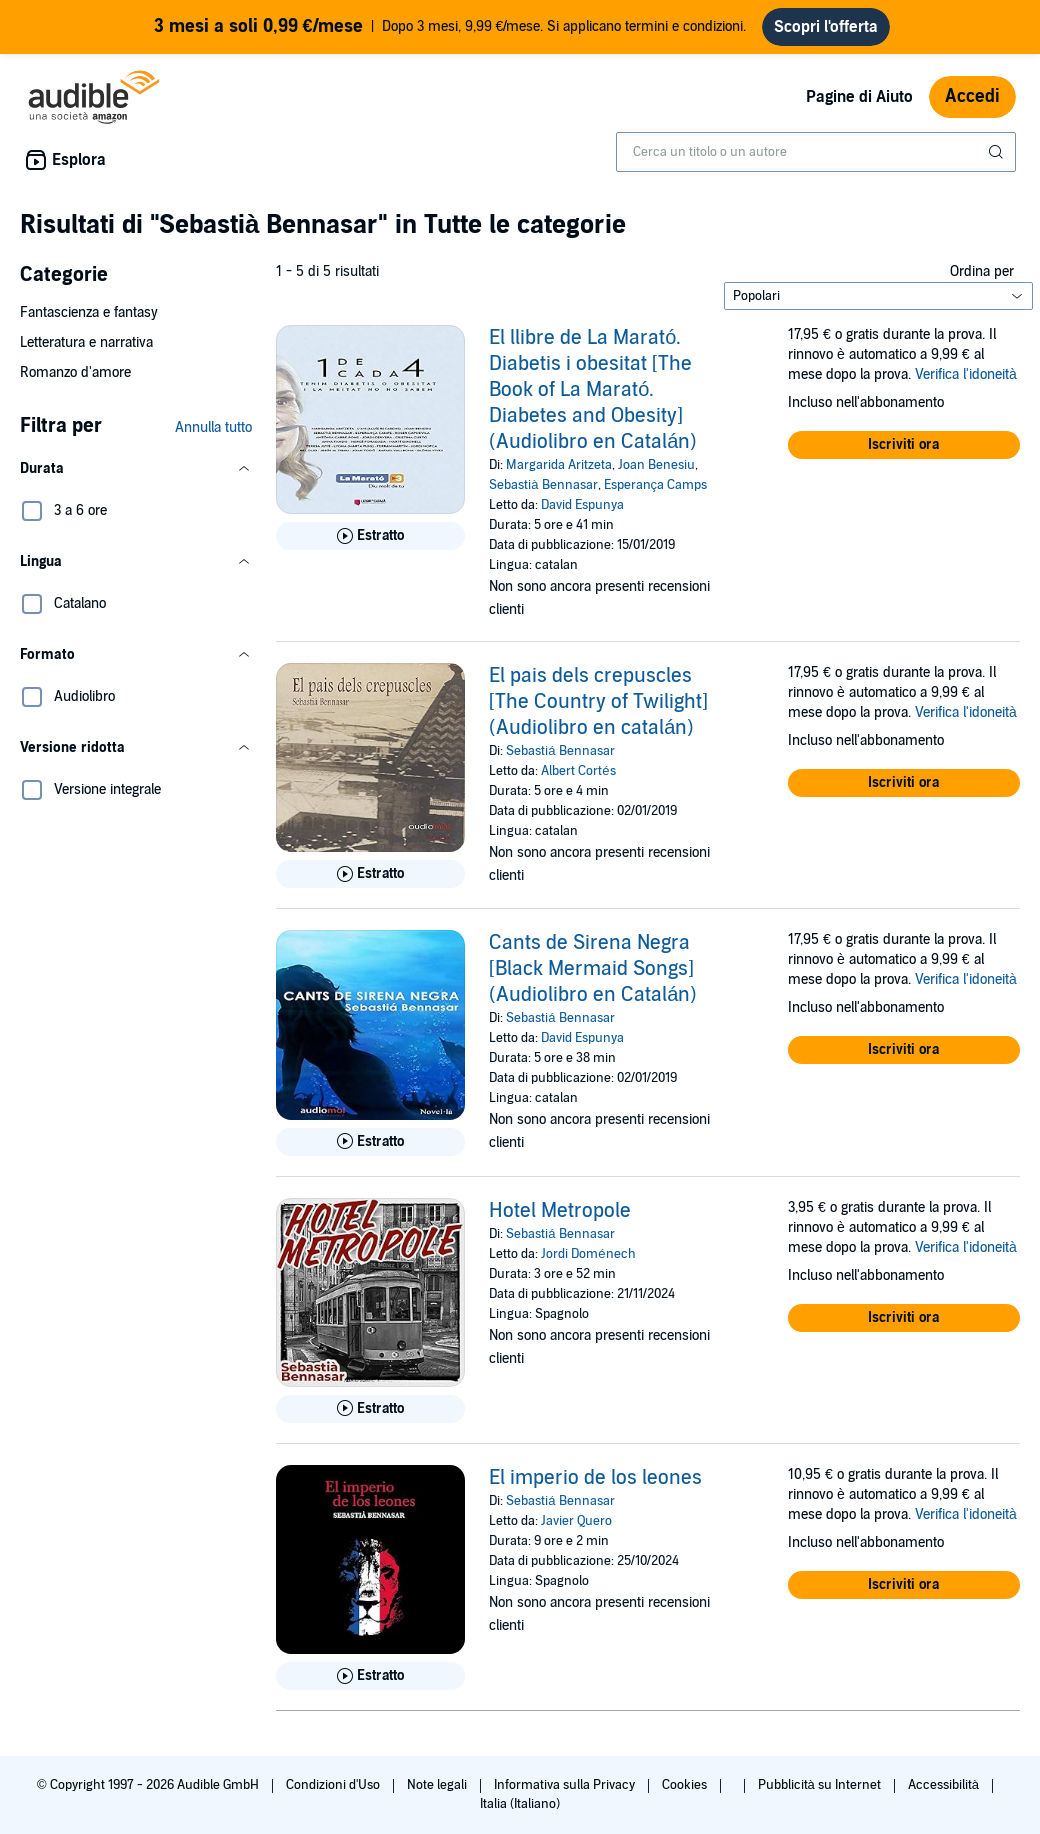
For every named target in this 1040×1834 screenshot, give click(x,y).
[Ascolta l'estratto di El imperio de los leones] (370, 1676)
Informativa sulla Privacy (566, 1785)
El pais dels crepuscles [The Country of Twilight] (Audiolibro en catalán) (598, 702)
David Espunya (582, 505)
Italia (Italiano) (520, 1804)
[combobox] (816, 152)
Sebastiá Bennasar (560, 751)
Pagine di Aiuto (859, 97)
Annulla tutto (213, 427)
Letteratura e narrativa (86, 342)
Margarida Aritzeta (559, 465)
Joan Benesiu (656, 465)
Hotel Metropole (560, 1211)
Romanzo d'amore (75, 372)
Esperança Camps (656, 485)
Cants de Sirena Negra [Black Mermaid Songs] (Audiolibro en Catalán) (593, 969)
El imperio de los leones (595, 1478)
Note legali (438, 1785)
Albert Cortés (578, 771)
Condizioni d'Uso (334, 1785)
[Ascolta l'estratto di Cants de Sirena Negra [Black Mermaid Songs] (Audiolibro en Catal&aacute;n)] (370, 1142)
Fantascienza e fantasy (89, 312)
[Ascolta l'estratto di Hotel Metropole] (370, 1409)
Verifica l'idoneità (966, 374)
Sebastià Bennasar (543, 485)
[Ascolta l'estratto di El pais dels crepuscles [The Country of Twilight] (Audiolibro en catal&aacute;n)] (370, 874)
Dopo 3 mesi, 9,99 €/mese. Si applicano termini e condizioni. (450, 27)
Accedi (972, 96)
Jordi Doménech (588, 1254)
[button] (136, 469)
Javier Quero (576, 1521)
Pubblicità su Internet (821, 1785)
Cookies (686, 1785)
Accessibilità (945, 1785)
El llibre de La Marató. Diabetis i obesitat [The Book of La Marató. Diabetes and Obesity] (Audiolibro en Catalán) (593, 390)
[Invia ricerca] (998, 152)
